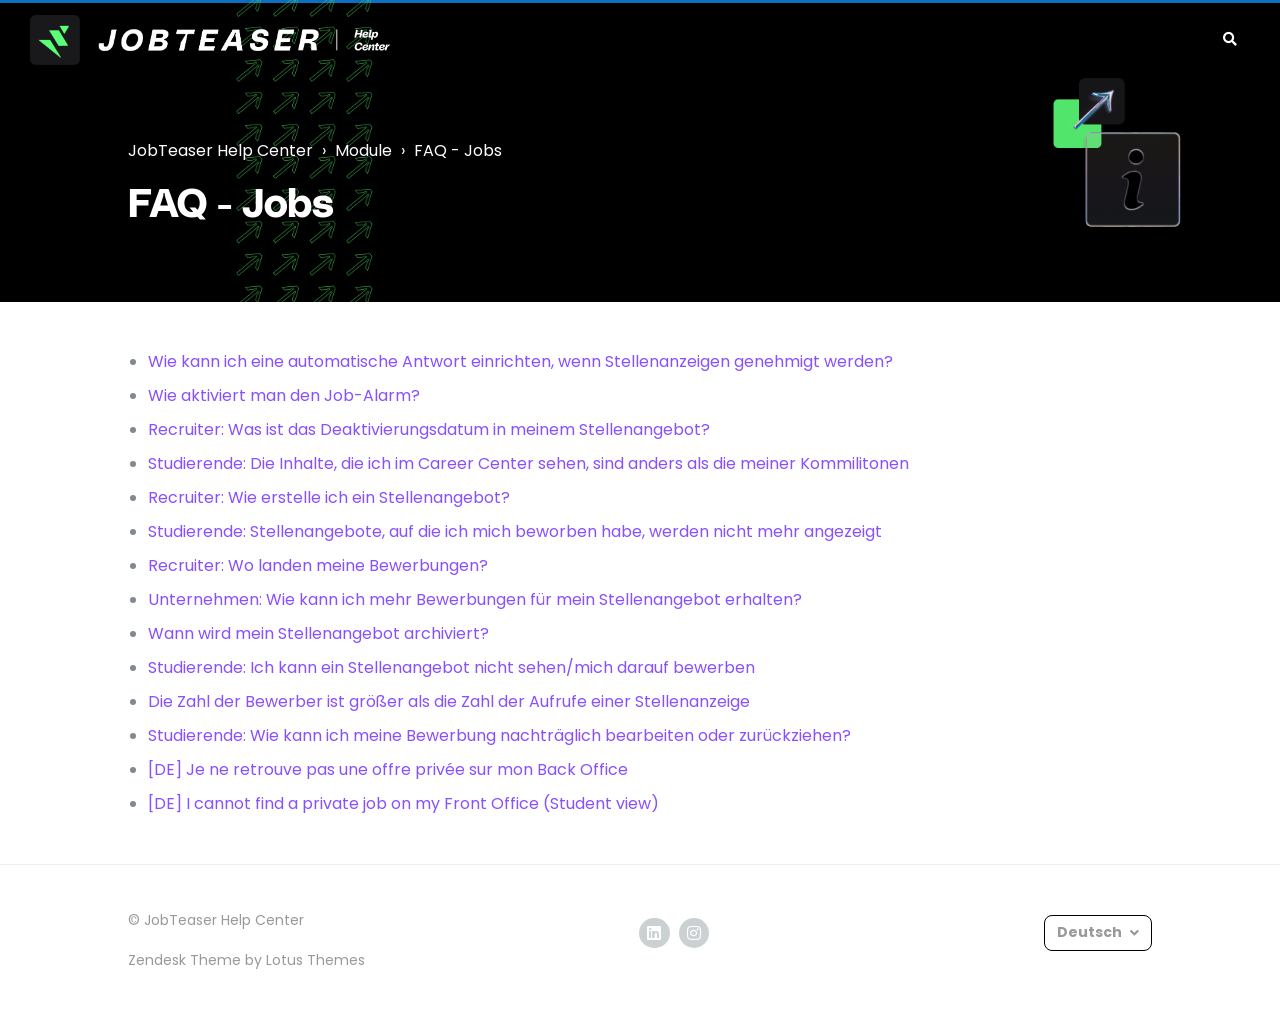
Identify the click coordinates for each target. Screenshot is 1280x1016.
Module (363, 150)
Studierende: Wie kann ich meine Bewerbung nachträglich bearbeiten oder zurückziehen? (499, 735)
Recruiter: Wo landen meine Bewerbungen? (318, 565)
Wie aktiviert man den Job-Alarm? (284, 395)
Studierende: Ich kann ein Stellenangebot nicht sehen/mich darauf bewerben (451, 667)
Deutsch (1091, 932)
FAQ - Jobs (458, 150)
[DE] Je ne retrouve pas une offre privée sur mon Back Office (388, 769)
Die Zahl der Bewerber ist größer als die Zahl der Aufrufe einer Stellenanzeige (449, 701)
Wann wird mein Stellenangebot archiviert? (318, 633)
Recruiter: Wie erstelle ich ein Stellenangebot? (329, 497)
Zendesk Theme (184, 960)
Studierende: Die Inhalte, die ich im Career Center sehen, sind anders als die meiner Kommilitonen (528, 463)
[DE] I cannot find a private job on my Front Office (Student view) (403, 803)
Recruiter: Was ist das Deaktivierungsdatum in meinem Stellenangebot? (429, 429)
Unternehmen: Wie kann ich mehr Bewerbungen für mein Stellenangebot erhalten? (475, 599)
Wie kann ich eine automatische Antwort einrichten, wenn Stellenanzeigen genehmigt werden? (520, 361)
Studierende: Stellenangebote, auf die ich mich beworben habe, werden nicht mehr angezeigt (515, 531)
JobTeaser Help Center (220, 150)
